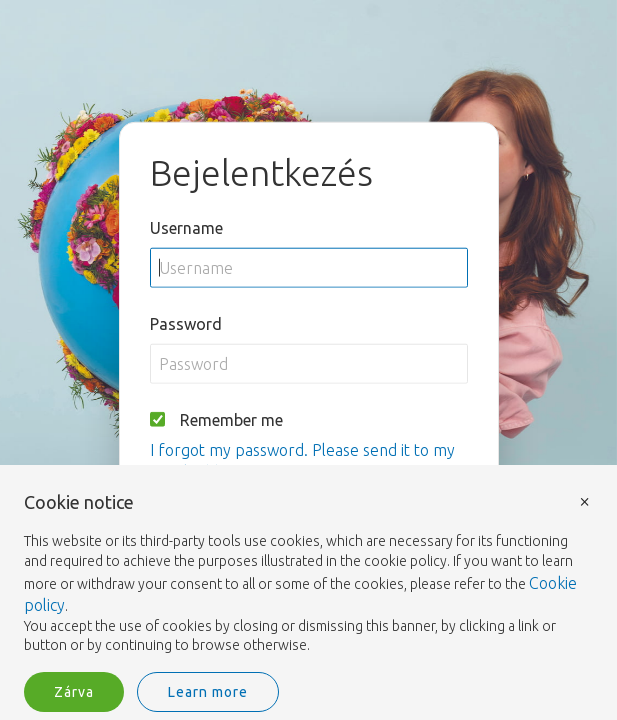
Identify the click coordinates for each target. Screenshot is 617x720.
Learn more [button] (208, 692)
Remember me (231, 419)
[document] (308, 574)
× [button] (585, 500)
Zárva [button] (74, 692)
